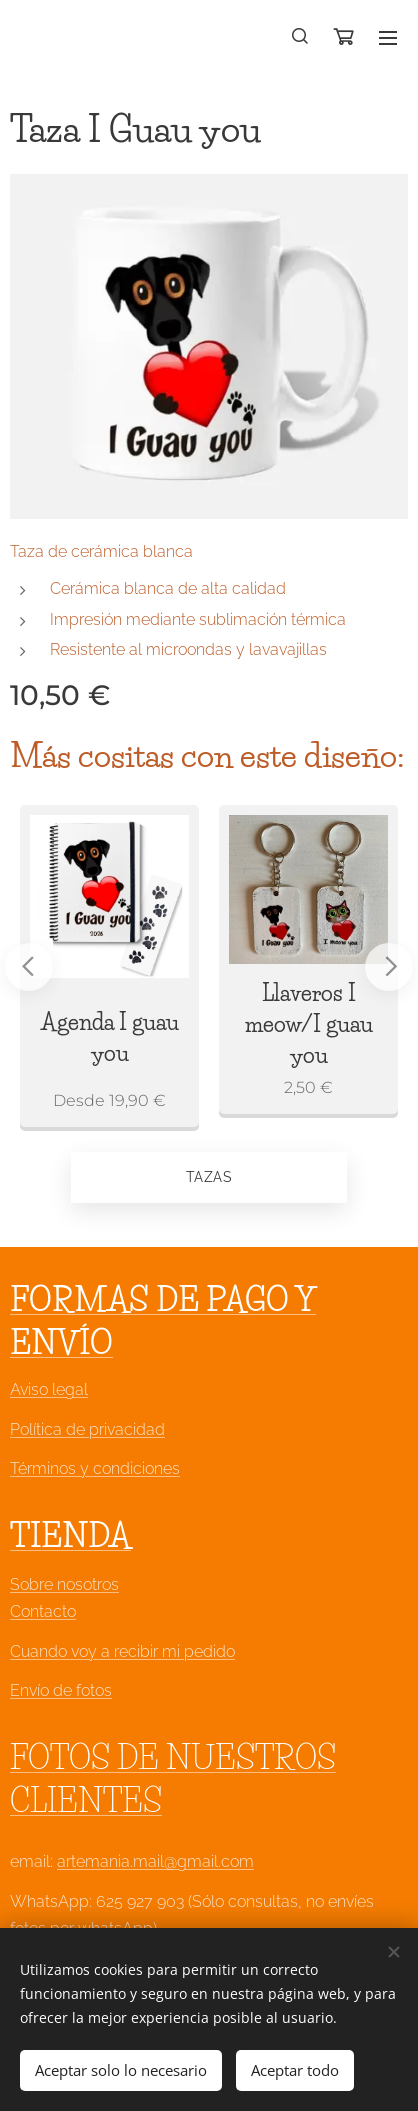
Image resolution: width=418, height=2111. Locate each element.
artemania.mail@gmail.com (155, 1862)
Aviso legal (49, 1390)
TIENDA (70, 1535)
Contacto (43, 1612)
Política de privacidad (87, 1429)
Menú (388, 38)
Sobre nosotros (64, 1584)
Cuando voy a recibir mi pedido (122, 1651)
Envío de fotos (61, 1690)
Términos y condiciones (95, 1468)
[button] (301, 37)
